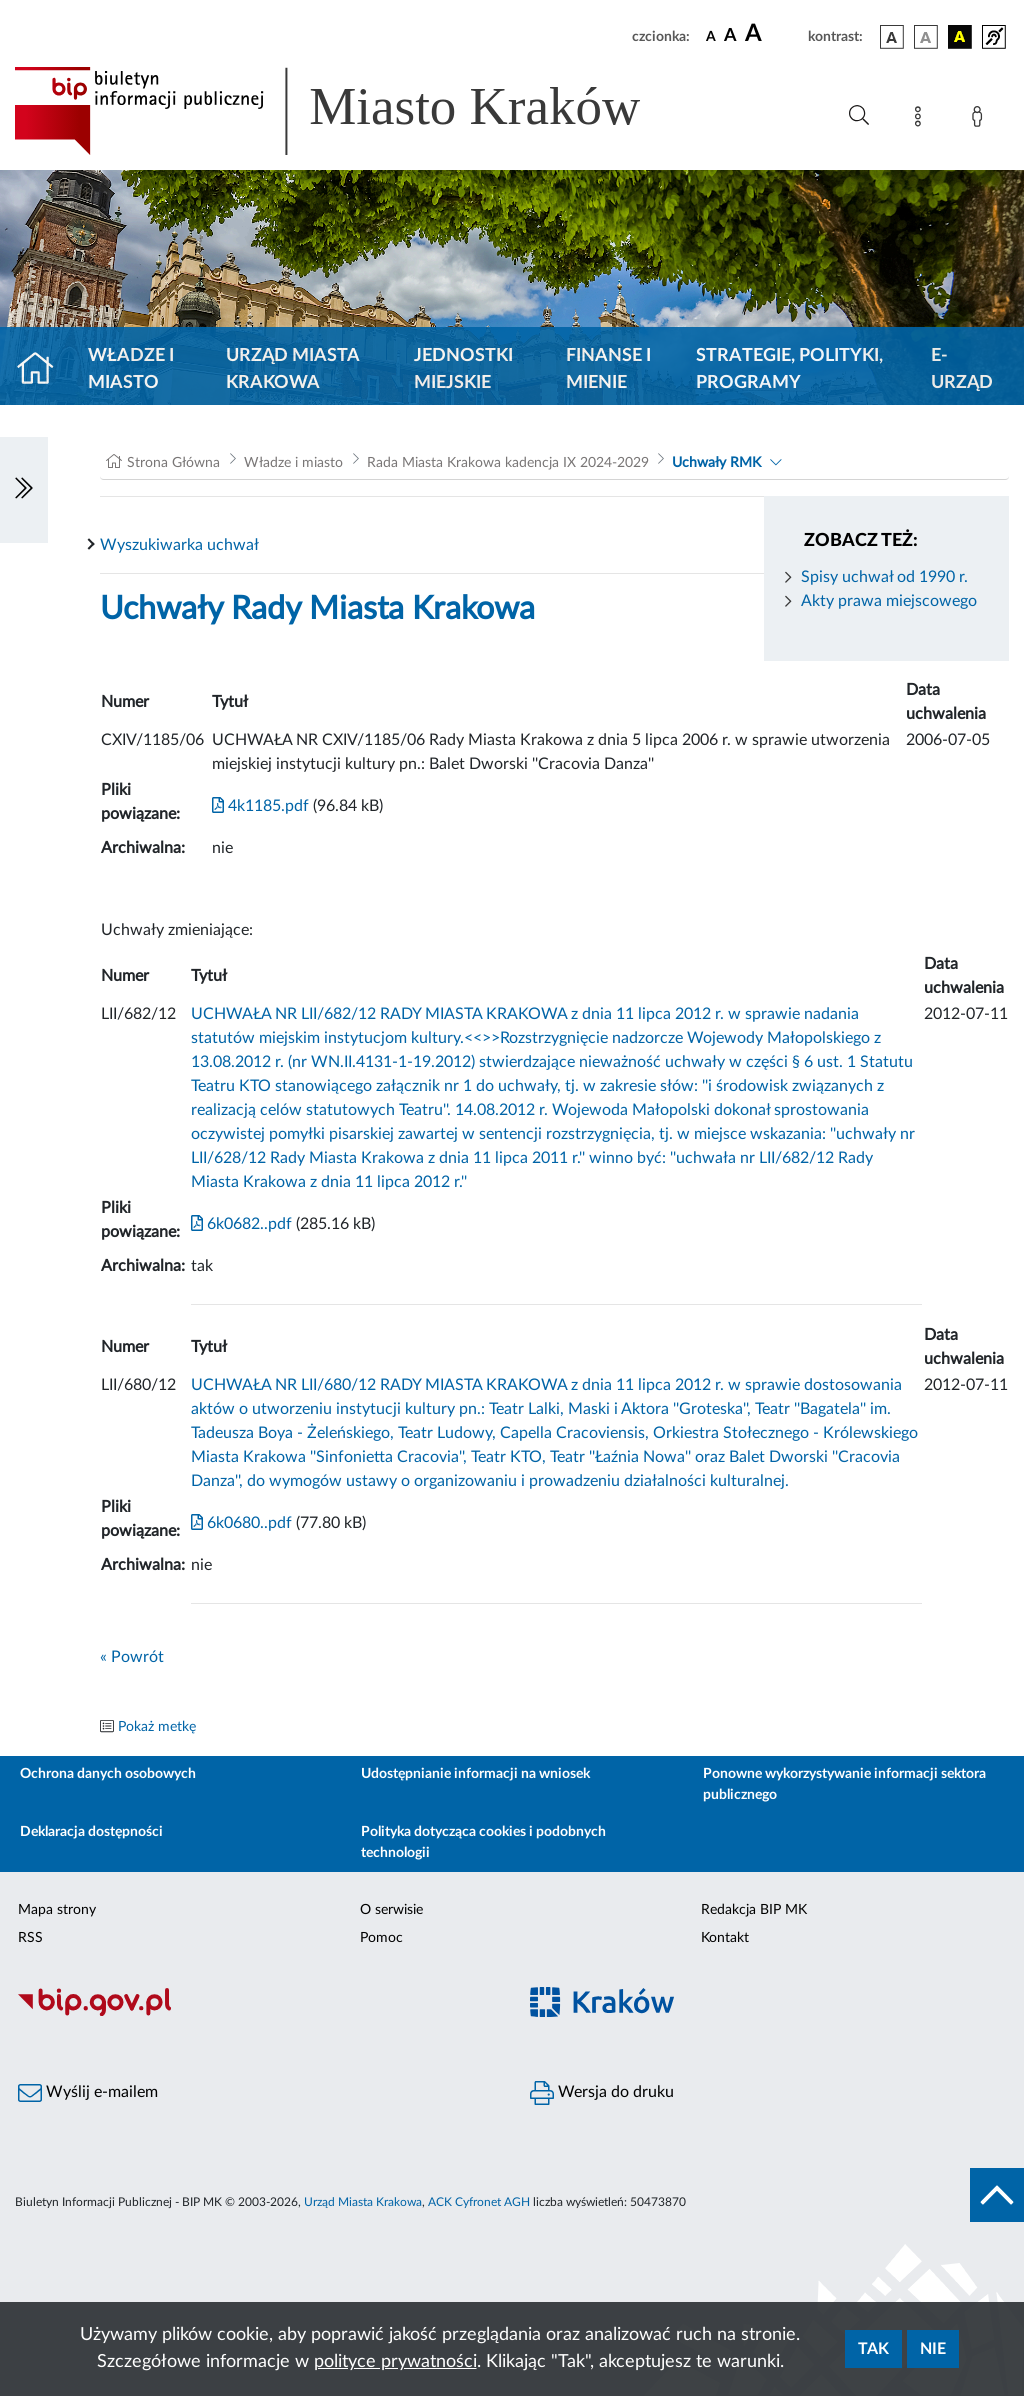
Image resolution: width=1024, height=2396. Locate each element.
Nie (933, 2349)
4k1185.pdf (260, 806)
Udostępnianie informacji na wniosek (475, 1774)
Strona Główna (173, 463)
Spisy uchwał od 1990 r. (884, 577)
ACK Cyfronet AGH (479, 2202)
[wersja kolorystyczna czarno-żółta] (960, 37)
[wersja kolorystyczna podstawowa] (892, 37)
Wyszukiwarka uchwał (179, 545)
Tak (873, 2349)
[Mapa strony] (922, 120)
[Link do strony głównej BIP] (356, 111)
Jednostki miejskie (463, 369)
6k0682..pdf (241, 1224)
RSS (30, 1938)
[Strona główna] (43, 370)
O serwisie (391, 1910)
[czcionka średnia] (730, 36)
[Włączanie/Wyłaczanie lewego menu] (24, 490)
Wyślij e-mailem (88, 2093)
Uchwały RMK (716, 463)
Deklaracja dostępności (91, 1832)
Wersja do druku (602, 2093)
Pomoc (381, 1938)
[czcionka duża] (773, 34)
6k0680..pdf (241, 1523)
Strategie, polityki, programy (789, 369)
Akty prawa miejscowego (889, 601)
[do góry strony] (997, 2195)
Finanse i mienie (608, 369)
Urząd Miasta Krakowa (292, 369)
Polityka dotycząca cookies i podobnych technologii (483, 1842)
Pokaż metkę (157, 1727)
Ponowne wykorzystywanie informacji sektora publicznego (844, 1784)
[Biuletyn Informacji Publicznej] (256, 2014)
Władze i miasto (131, 369)
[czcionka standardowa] (711, 36)
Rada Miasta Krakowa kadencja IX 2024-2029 (508, 463)
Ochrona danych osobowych (108, 1774)
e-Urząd (962, 369)
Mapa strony (57, 1910)
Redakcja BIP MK (754, 1910)
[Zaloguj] (981, 120)
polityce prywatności (395, 2362)
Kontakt (725, 1938)
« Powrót (132, 1657)
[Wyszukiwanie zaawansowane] (859, 116)
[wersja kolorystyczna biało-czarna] (926, 37)
